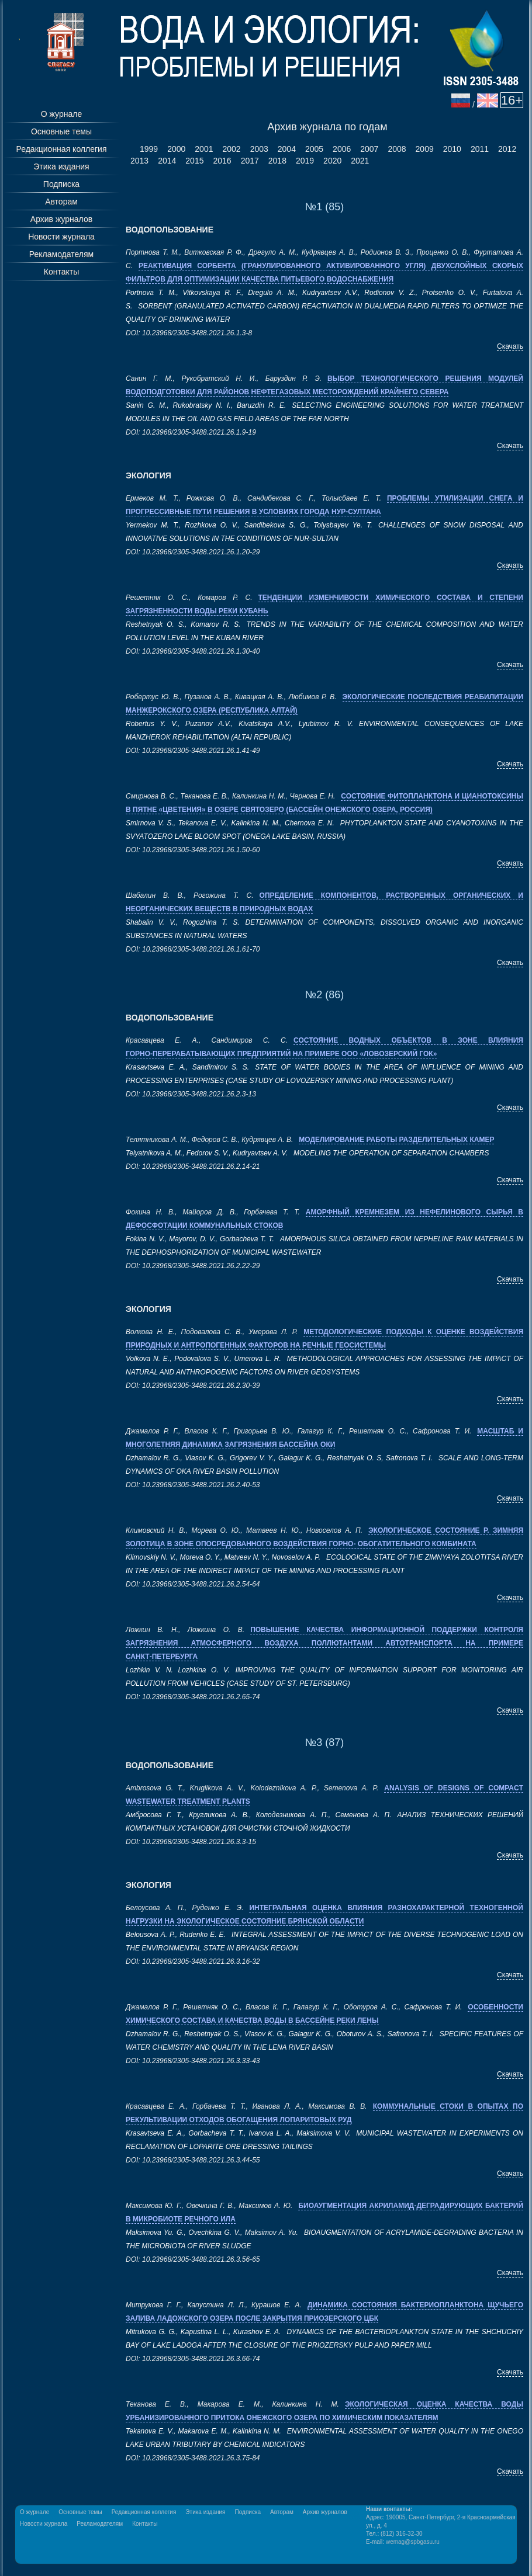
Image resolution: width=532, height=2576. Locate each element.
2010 (452, 149)
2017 (250, 160)
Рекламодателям (61, 254)
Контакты (61, 271)
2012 (507, 149)
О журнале (61, 114)
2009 (425, 149)
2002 (231, 149)
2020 (332, 160)
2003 (259, 149)
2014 (167, 160)
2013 (139, 160)
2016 (222, 160)
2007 (369, 149)
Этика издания (61, 166)
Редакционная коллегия (61, 149)
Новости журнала (61, 236)
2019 (305, 160)
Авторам (61, 201)
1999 (149, 149)
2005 (314, 149)
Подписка (61, 184)
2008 (397, 149)
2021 (360, 160)
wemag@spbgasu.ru (413, 2542)
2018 (277, 160)
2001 (204, 149)
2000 (176, 149)
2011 (480, 149)
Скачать (510, 346)
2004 (287, 149)
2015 (194, 160)
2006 (342, 149)
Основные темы (61, 131)
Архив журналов (61, 219)
